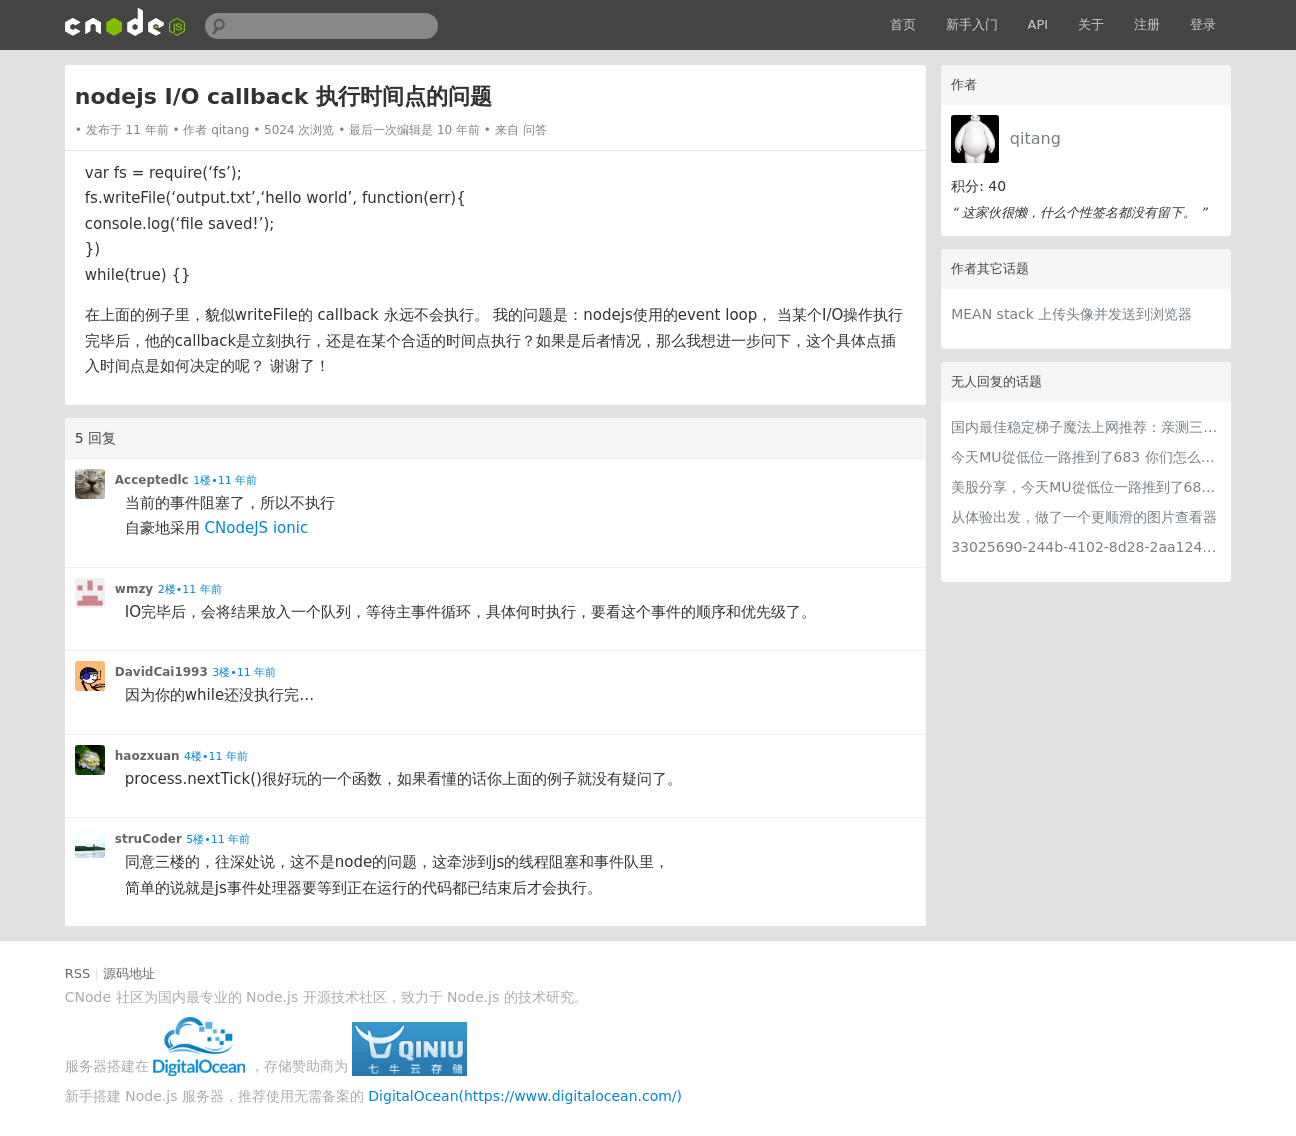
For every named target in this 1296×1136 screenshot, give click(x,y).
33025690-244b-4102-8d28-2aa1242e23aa (1086, 547)
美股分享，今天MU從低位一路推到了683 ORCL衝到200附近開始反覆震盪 (1086, 487)
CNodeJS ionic (257, 528)
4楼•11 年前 (216, 756)
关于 (1091, 24)
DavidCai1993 (161, 672)
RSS (78, 973)
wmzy (134, 589)
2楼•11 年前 (190, 589)
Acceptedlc (152, 480)
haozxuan (147, 756)
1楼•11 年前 (225, 480)
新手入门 (972, 24)
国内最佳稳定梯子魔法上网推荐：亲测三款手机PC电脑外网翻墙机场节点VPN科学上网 (1086, 427)
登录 (1203, 24)
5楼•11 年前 (218, 839)
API (1038, 24)
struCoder (148, 839)
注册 (1147, 24)
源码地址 (129, 973)
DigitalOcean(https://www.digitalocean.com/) (525, 1096)
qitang (1035, 138)
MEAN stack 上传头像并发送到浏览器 (1071, 314)
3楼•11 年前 (244, 672)
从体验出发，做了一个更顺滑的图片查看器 (1084, 517)
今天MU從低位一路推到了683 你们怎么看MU (1086, 457)
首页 (903, 24)
